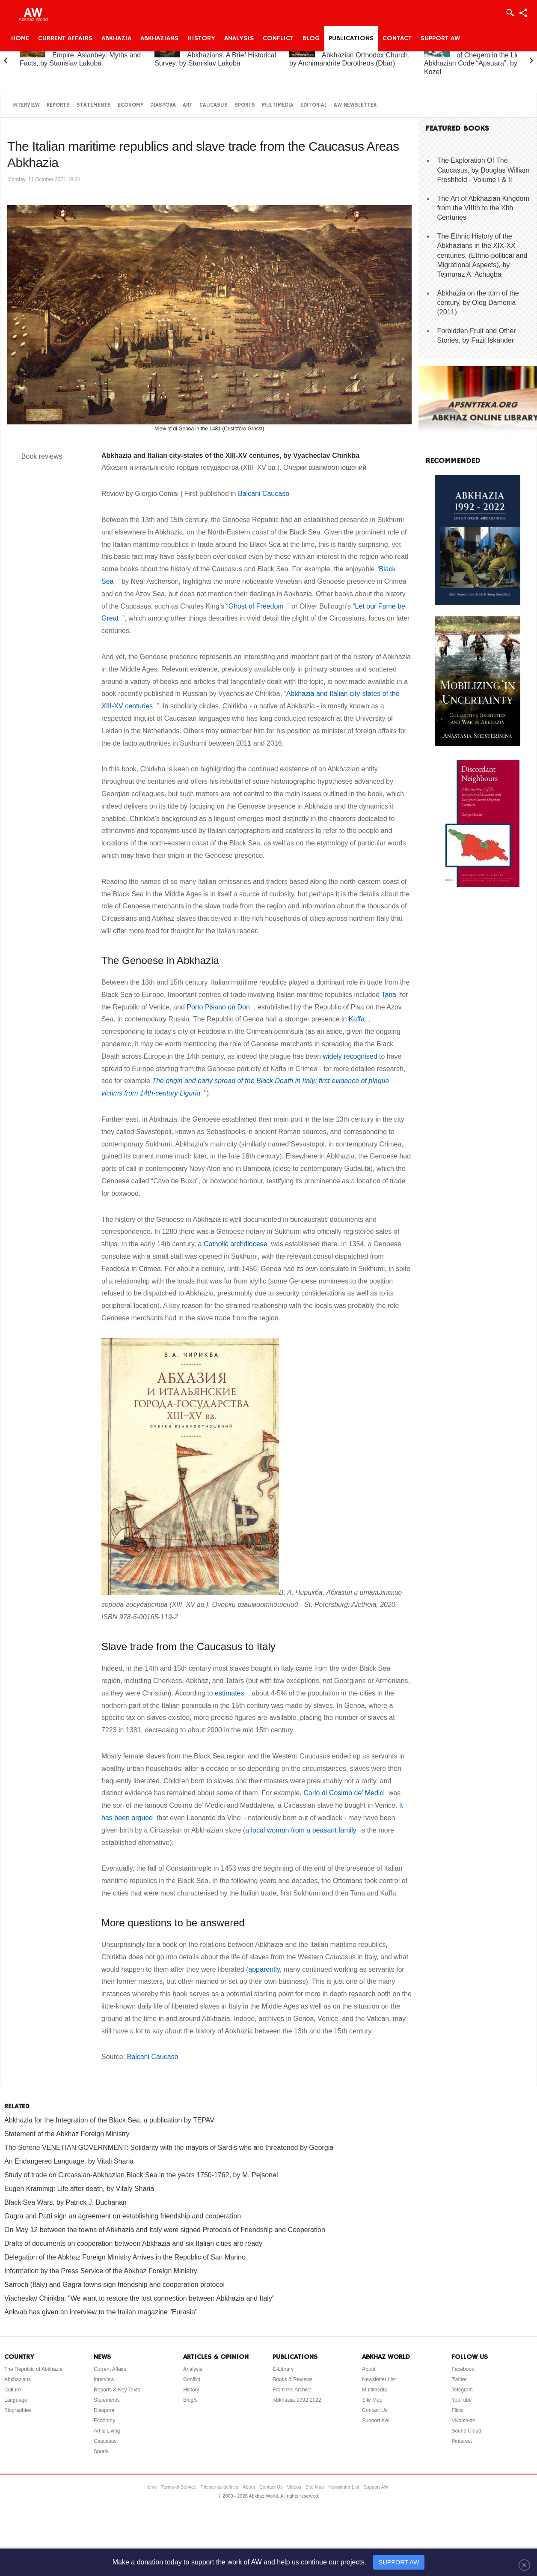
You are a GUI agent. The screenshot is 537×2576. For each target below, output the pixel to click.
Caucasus (213, 105)
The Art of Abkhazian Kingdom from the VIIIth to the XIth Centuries (483, 208)
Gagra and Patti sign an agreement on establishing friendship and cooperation (122, 2216)
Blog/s (190, 2400)
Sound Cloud (466, 2431)
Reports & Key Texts (117, 2390)
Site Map (372, 2400)
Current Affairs (65, 38)
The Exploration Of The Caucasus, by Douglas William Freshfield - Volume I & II (483, 170)
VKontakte (463, 2421)
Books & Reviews (292, 2379)
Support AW (440, 38)
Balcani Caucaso (263, 493)
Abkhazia (116, 38)
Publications (351, 38)
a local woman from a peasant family (302, 1830)
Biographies (17, 2410)
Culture (12, 2390)
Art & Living (107, 2431)
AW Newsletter (355, 105)
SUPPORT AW (399, 2562)
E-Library (283, 2369)
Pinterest (461, 2441)
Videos (294, 2486)
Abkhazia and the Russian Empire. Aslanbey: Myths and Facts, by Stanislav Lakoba (80, 55)
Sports (244, 105)
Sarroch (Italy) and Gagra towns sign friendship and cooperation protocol (114, 2284)
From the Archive (292, 2390)
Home (20, 38)
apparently (264, 1969)
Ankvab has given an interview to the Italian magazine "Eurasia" (101, 2312)
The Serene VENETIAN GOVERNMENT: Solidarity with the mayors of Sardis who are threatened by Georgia (168, 2147)
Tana (390, 994)
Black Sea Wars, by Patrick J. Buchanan (65, 2202)
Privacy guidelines (220, 2486)
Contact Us (374, 2410)
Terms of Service (178, 2486)
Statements (94, 105)
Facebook (462, 2369)
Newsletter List (379, 2379)
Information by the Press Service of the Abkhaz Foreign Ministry (100, 2271)
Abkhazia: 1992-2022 (297, 2400)
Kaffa (358, 1019)
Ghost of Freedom (258, 606)
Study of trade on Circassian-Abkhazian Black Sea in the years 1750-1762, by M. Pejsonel (141, 2175)
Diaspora (163, 105)
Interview (26, 105)
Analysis (239, 38)
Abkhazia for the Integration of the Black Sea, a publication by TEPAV (109, 2120)
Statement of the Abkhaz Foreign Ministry (67, 2133)
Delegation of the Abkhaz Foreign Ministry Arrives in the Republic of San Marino (125, 2257)
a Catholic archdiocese (234, 1244)
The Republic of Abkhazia (33, 2369)
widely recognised (350, 1056)
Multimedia (278, 105)
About (368, 2369)
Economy (130, 105)
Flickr (457, 2410)
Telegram (461, 2390)
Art (188, 105)
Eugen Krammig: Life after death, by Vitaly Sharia (79, 2188)
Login (509, 13)
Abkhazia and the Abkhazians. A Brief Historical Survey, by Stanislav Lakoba (215, 55)
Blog (311, 38)
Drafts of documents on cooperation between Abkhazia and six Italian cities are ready (133, 2243)
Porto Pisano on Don (220, 1007)
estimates (231, 1693)
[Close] (524, 2565)
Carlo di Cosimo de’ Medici (346, 1793)
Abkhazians (159, 38)
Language (15, 2400)
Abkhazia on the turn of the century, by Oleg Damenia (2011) (478, 303)
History (201, 38)
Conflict (278, 38)
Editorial (313, 105)
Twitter (458, 2379)
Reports (58, 105)
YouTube (461, 2400)
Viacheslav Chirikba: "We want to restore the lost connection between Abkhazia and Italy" (139, 2298)
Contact (397, 38)
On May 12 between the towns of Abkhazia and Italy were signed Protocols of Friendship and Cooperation (164, 2229)
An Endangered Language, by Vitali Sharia (69, 2161)
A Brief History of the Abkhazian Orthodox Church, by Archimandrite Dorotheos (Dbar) (349, 55)
